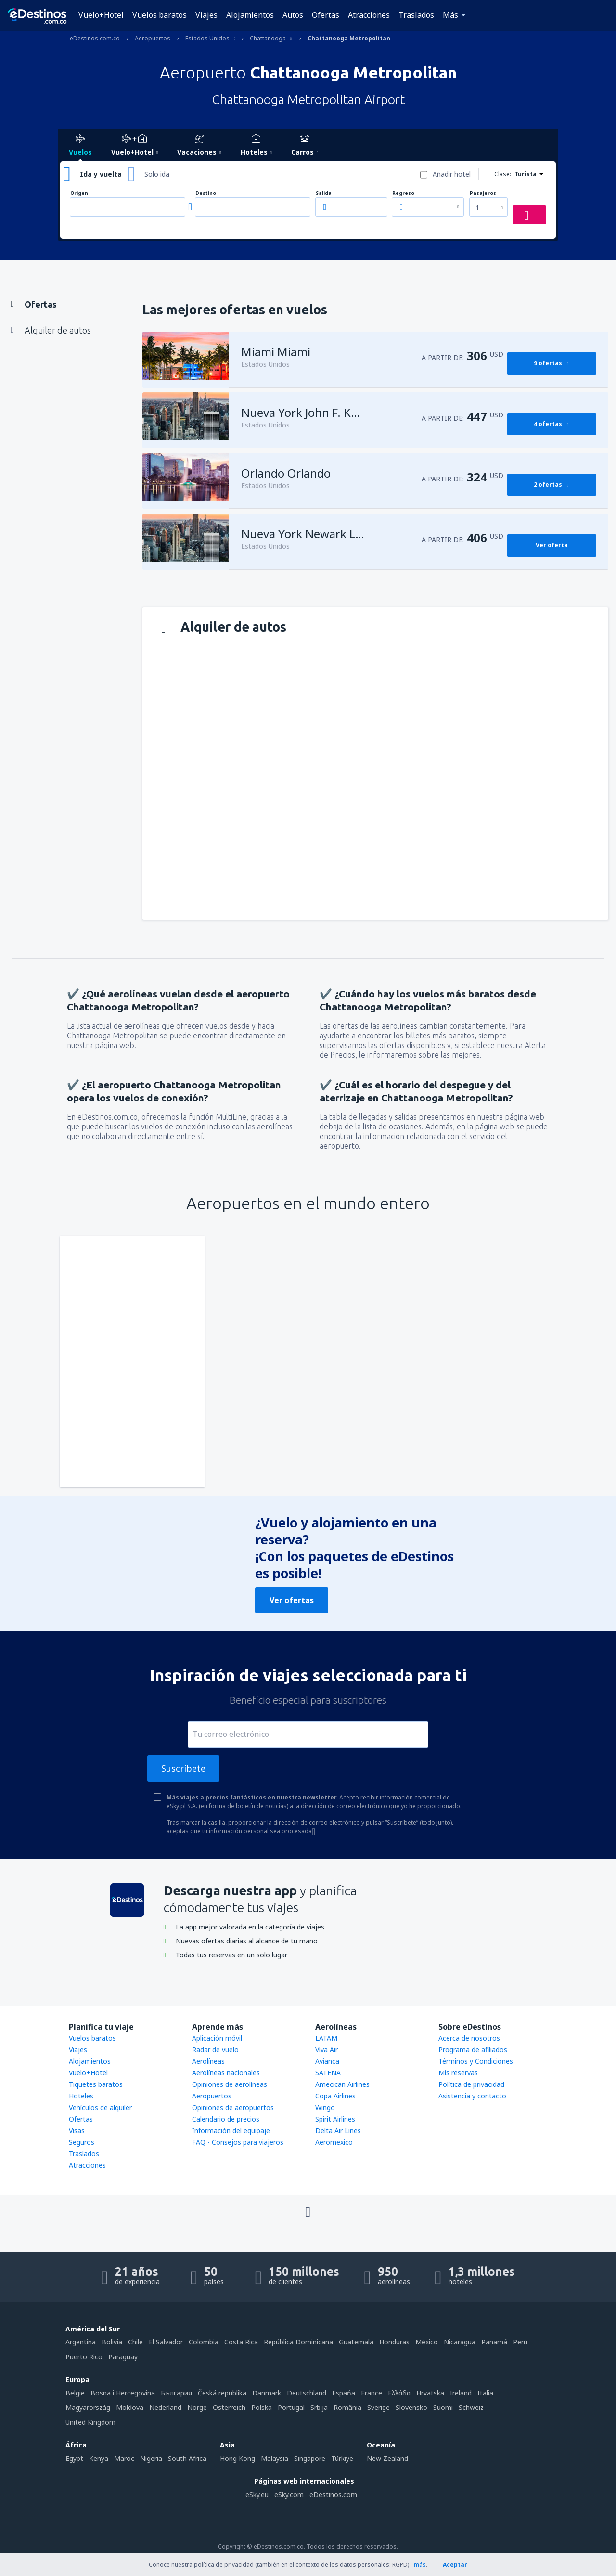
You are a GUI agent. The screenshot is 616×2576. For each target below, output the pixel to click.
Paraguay (123, 2356)
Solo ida (156, 174)
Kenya (98, 2458)
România (347, 2407)
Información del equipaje (231, 2130)
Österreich (229, 2407)
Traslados (416, 15)
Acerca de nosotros (469, 2038)
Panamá (494, 2341)
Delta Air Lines (338, 2130)
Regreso (403, 193)
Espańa (343, 2392)
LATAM (326, 2038)
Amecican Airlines (342, 2084)
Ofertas (325, 15)
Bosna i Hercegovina (122, 2392)
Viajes (206, 15)
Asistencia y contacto (472, 2095)
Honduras (394, 2341)
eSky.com (289, 2494)
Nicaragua (459, 2341)
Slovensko (411, 2407)
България (176, 2392)
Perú (520, 2341)
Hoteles (81, 2095)
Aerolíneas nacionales (226, 2072)
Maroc (124, 2458)
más (420, 2565)
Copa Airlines (335, 2095)
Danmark (266, 2392)
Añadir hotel (452, 174)
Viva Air (326, 2049)
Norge (197, 2407)
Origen (79, 193)
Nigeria (151, 2458)
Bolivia (112, 2341)
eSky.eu (257, 2494)
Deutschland (306, 2392)
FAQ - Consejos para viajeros (237, 2142)
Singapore (309, 2458)
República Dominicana (298, 2341)
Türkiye (342, 2458)
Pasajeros (483, 193)
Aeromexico (334, 2142)
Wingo (325, 2107)
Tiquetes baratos (96, 2084)
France (371, 2392)
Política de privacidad (471, 2084)
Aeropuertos (211, 2095)
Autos (292, 15)
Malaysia (274, 2458)
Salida (324, 193)
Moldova (129, 2407)
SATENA (328, 2072)
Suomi (443, 2407)
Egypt (74, 2458)
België (75, 2392)
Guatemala (356, 2341)
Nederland (165, 2407)
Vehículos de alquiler (100, 2107)
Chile (135, 2341)
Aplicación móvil (217, 2038)
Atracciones (369, 15)
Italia (485, 2392)
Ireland (461, 2392)
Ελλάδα (399, 2392)
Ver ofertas (292, 1600)
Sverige (378, 2407)
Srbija (319, 2407)
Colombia (203, 2341)
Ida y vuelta (101, 174)
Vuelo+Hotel (101, 15)
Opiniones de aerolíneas (229, 2084)
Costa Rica (241, 2341)
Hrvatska (430, 2392)
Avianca (327, 2061)
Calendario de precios (225, 2118)
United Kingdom (90, 2422)
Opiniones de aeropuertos (233, 2107)
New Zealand (387, 2458)
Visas (77, 2130)
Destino (205, 193)
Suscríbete (183, 1768)
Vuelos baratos (159, 15)
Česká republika (222, 2392)
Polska (261, 2407)
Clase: (502, 174)
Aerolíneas (208, 2061)
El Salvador (166, 2341)
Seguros (81, 2142)
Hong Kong (237, 2458)
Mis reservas (458, 2072)
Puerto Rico (84, 2356)
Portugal (291, 2407)
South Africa (187, 2458)
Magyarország (87, 2407)
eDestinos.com (333, 2494)
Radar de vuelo (215, 2049)
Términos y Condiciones (475, 2061)
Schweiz (471, 2407)
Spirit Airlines (335, 2118)
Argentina (80, 2341)
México (426, 2341)
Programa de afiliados (472, 2049)
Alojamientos (250, 15)
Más (450, 15)
